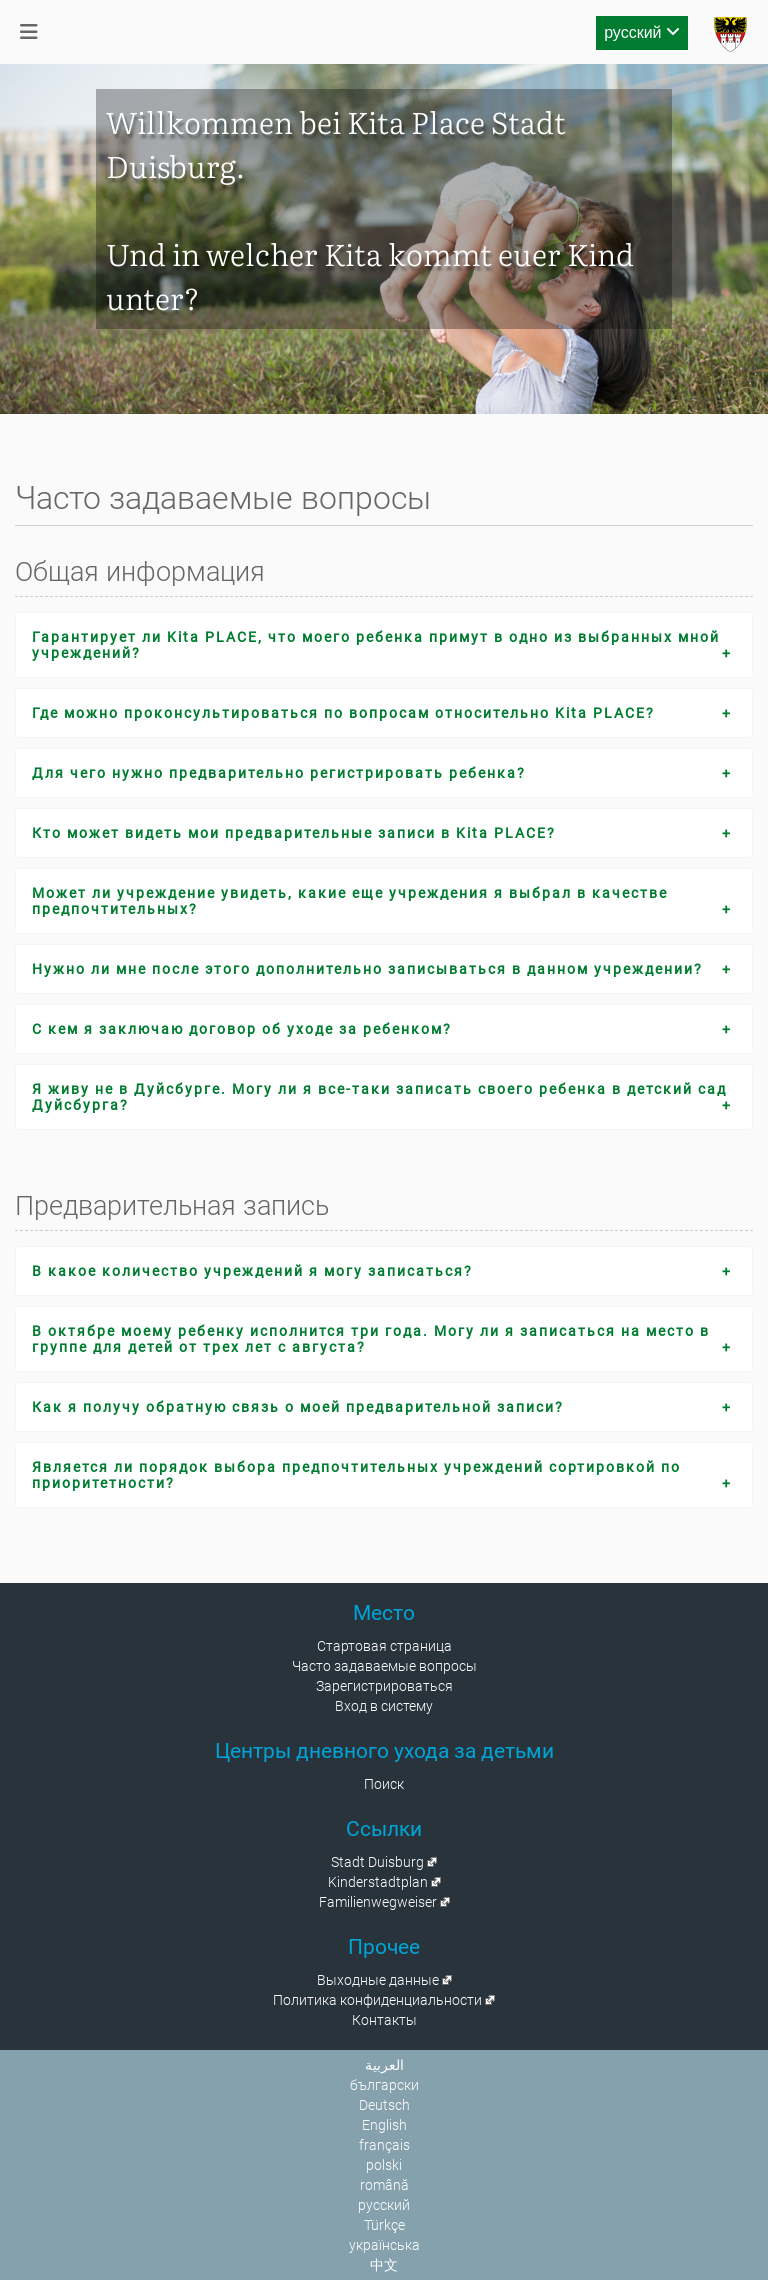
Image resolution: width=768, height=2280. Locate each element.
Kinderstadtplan (378, 1882)
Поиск (384, 1784)
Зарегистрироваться (384, 1686)
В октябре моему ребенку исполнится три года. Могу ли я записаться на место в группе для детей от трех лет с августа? (371, 1339)
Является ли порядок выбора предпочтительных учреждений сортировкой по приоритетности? (356, 1475)
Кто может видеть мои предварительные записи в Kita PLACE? (294, 833)
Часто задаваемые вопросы (384, 1666)
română (384, 2185)
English (384, 2125)
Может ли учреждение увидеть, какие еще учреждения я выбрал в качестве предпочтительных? (350, 901)
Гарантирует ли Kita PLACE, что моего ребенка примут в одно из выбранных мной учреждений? (376, 645)
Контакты (384, 2020)
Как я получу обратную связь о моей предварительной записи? (298, 1407)
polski (384, 2165)
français (384, 2145)
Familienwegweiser (378, 1902)
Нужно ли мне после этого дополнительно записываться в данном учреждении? (367, 969)
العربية (384, 2065)
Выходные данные (378, 1980)
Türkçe (384, 2225)
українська (384, 2245)
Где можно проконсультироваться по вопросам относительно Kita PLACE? (343, 713)
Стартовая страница (384, 1646)
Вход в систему (384, 1706)
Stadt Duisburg (377, 1862)
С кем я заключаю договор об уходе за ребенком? (242, 1029)
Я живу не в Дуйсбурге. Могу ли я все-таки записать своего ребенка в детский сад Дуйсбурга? (379, 1097)
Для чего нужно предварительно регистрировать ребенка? (279, 773)
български (384, 2085)
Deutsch (384, 2105)
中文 (384, 2265)
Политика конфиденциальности (377, 2000)
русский (642, 32)
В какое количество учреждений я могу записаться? (252, 1271)
